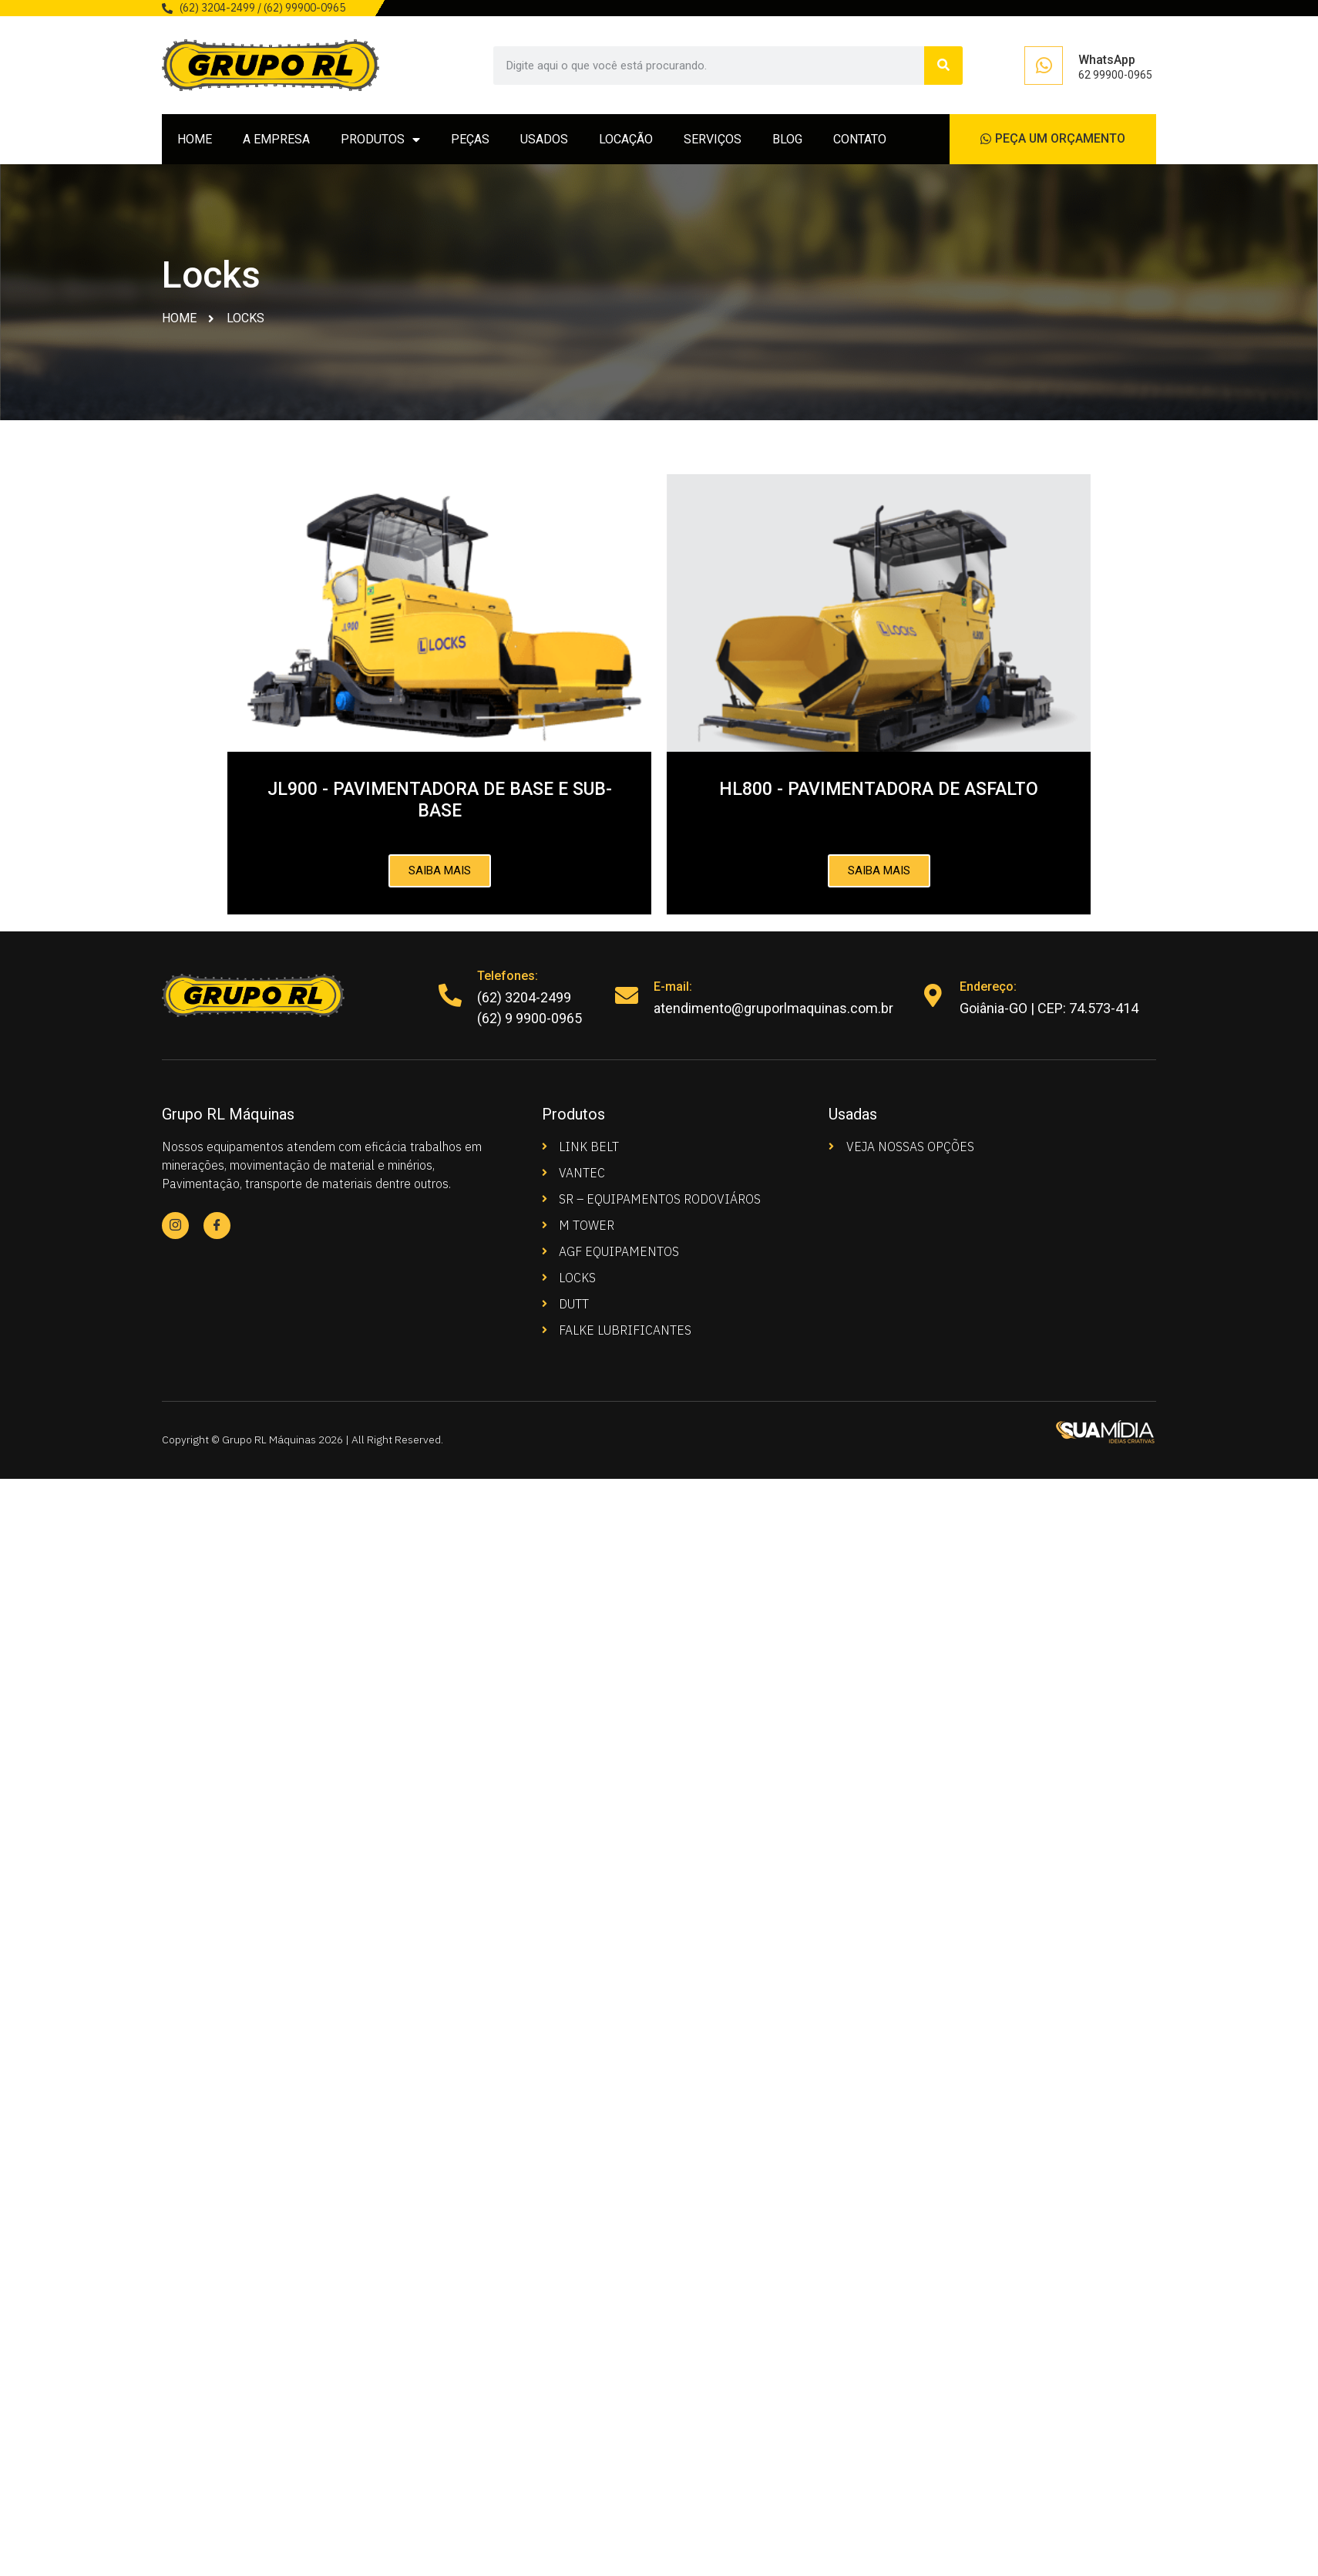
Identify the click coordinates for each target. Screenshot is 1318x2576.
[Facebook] (216, 1225)
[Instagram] (175, 1225)
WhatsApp (1106, 59)
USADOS (544, 139)
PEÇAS (470, 139)
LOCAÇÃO (626, 139)
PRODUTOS (380, 139)
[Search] (943, 65)
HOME (194, 139)
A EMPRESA (276, 139)
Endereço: (988, 986)
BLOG (787, 139)
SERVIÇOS (712, 139)
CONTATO (859, 139)
